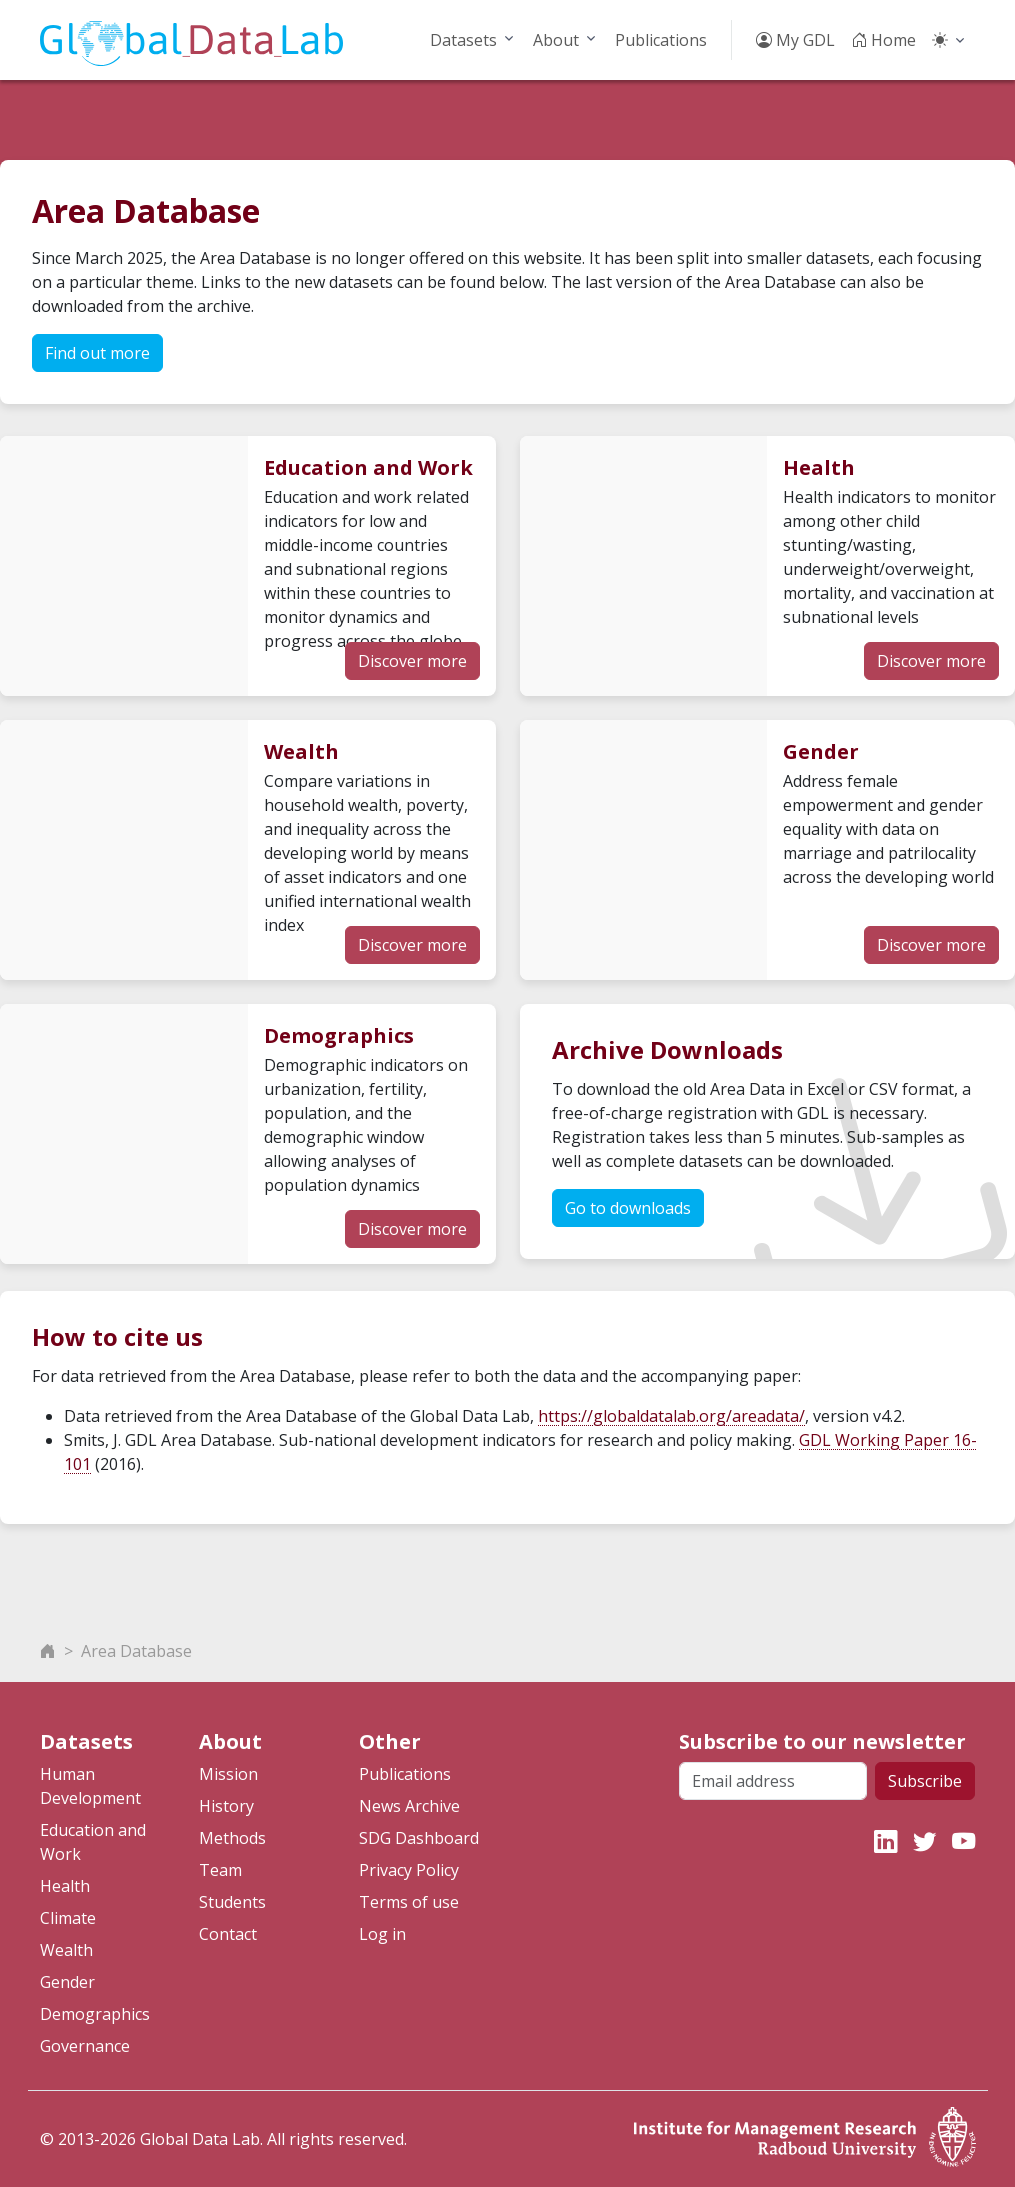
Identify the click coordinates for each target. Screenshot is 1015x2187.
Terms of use (409, 1902)
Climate (68, 1918)
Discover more (412, 661)
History (226, 1806)
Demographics (95, 2014)
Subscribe (925, 1781)
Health (65, 1886)
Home (883, 40)
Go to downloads (628, 1208)
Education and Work (93, 1842)
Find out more (97, 353)
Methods (232, 1838)
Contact (228, 1934)
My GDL (795, 40)
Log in (382, 1934)
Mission (228, 1774)
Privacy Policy (409, 1870)
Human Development (90, 1786)
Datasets (463, 40)
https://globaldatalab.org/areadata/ (671, 1416)
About (556, 40)
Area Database (136, 1651)
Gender (67, 1982)
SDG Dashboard (419, 1838)
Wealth (66, 1950)
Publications (661, 40)
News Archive (409, 1806)
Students (232, 1902)
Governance (85, 2046)
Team (220, 1870)
